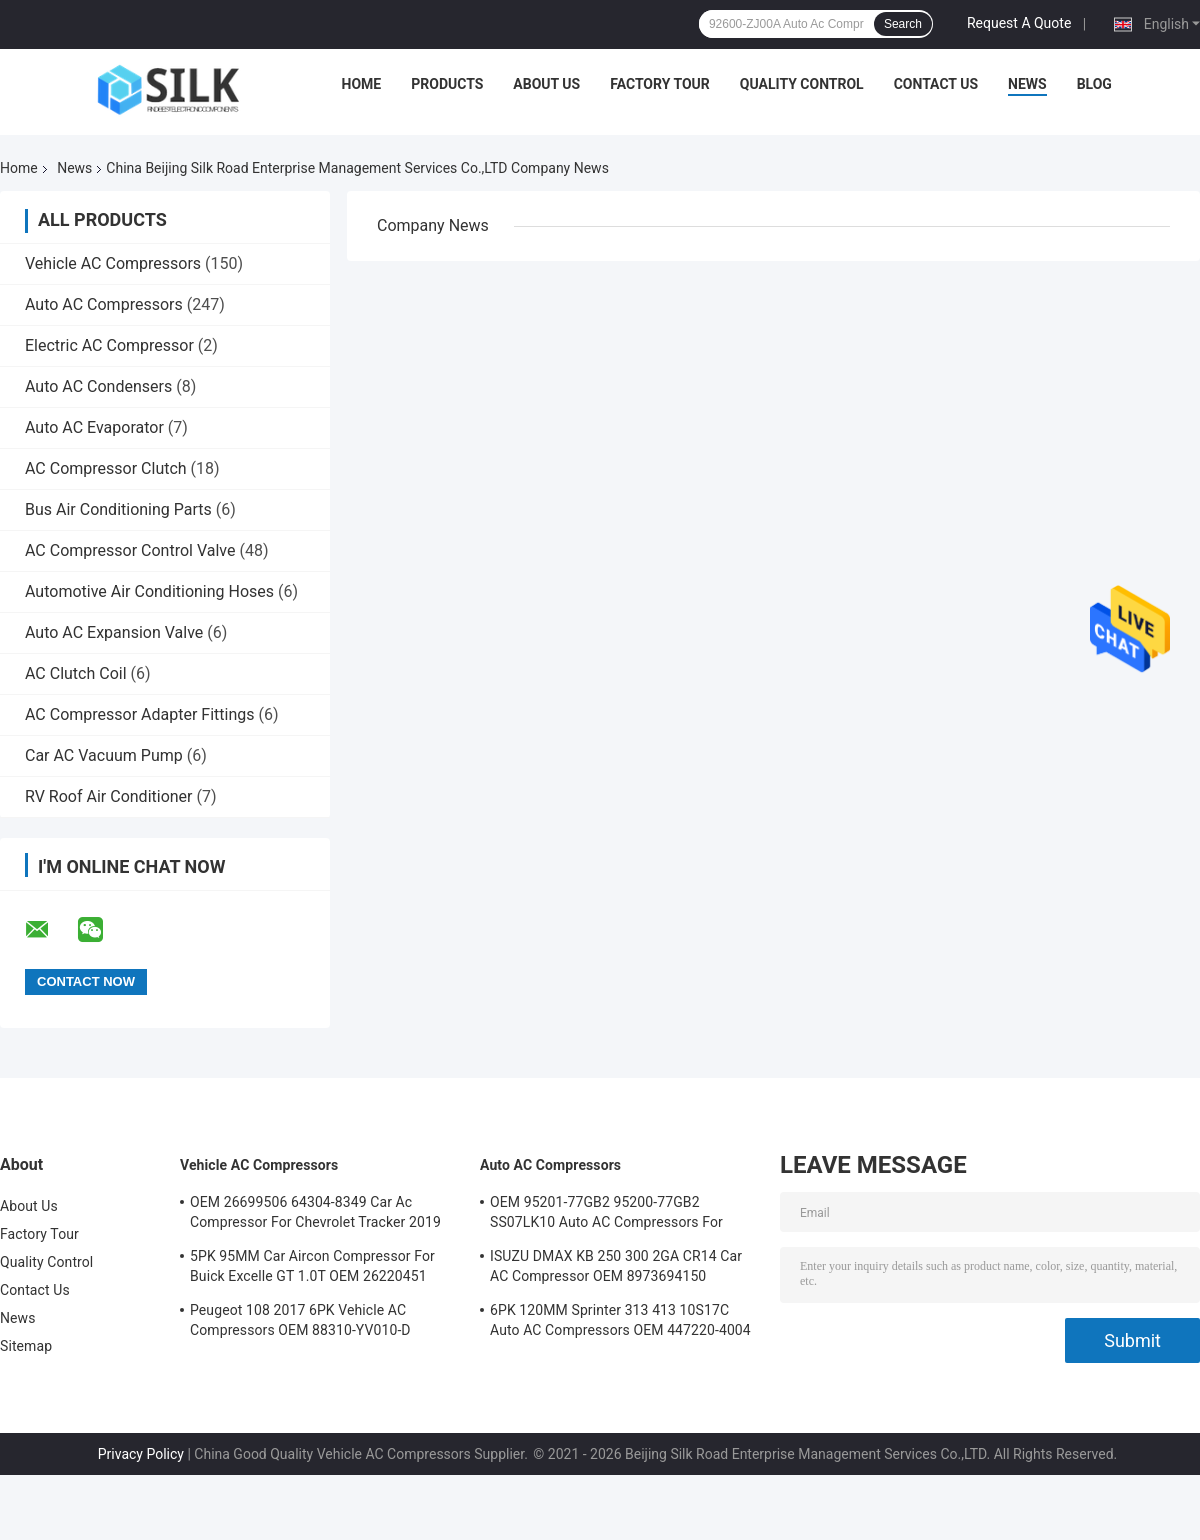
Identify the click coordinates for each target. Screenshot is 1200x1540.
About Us (546, 84)
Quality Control (802, 84)
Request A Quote (1019, 23)
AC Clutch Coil (76, 673)
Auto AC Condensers (98, 386)
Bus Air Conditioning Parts (118, 509)
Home (362, 84)
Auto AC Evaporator (94, 427)
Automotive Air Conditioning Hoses (149, 591)
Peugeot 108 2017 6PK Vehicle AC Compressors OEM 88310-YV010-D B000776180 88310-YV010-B (300, 1323)
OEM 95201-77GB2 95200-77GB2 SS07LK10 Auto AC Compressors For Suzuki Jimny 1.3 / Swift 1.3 (606, 1215)
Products (447, 84)
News (1027, 84)
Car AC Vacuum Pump (104, 755)
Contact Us (936, 84)
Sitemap (26, 1346)
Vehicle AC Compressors (113, 263)
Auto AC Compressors (104, 304)
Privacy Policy (141, 1454)
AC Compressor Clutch (106, 468)
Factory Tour (660, 84)
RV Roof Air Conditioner (109, 796)
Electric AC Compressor (109, 345)
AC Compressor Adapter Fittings (140, 714)
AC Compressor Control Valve (130, 550)
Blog (1094, 84)
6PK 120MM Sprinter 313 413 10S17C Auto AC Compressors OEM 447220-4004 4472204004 (620, 1323)
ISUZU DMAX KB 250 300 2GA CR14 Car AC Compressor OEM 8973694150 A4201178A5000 (616, 1269)
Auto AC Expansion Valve (114, 632)
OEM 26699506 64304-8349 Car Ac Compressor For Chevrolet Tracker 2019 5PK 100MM (315, 1215)
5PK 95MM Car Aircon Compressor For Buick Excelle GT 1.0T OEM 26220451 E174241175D (312, 1269)
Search (903, 24)
